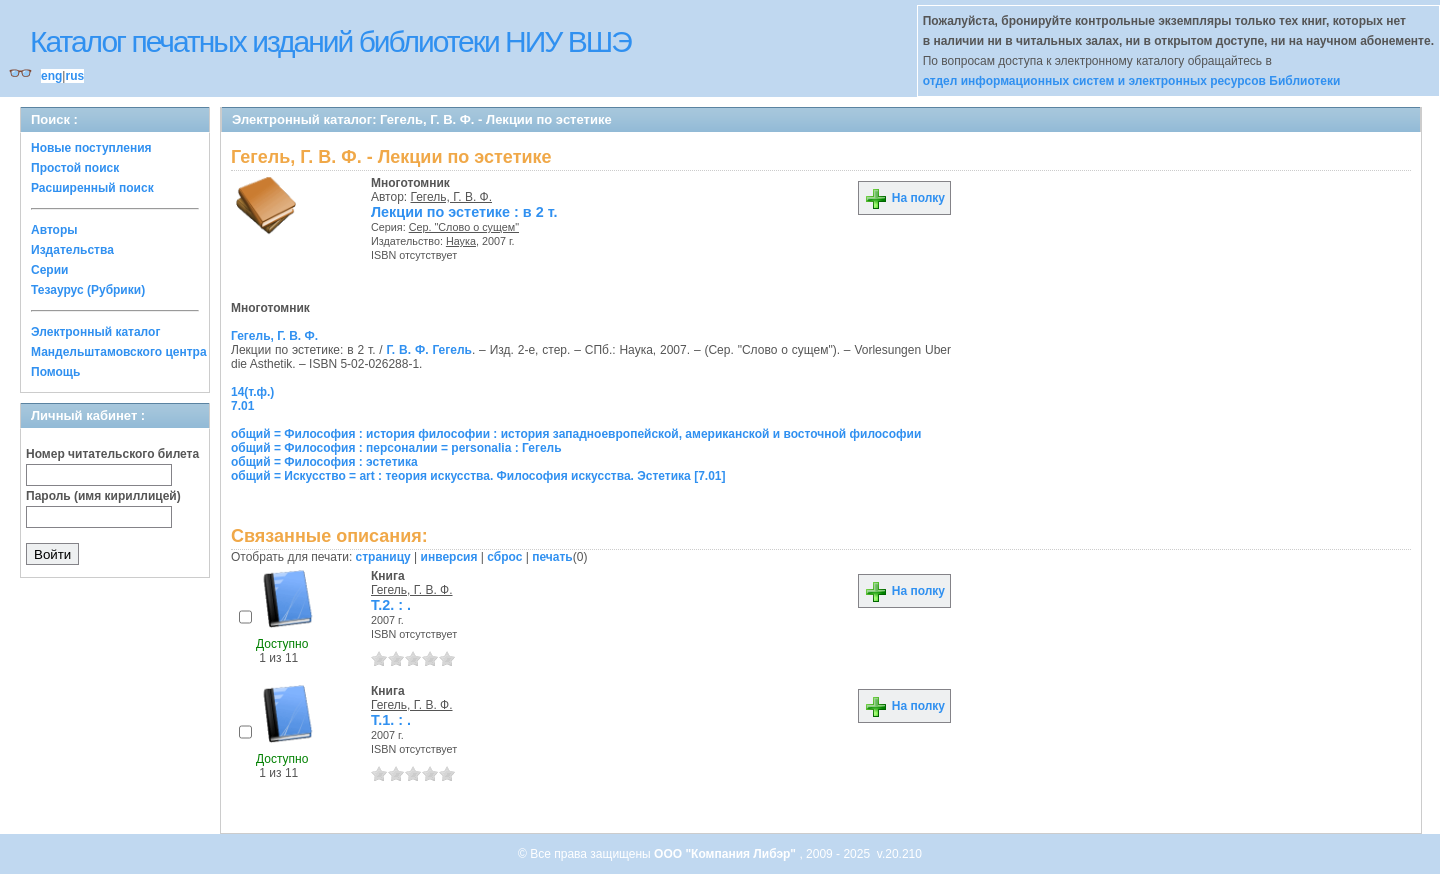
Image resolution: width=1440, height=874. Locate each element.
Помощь (55, 372)
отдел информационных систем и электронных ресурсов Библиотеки (1132, 81)
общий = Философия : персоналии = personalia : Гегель (396, 448)
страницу (383, 557)
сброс (504, 557)
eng (51, 76)
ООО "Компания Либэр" (726, 854)
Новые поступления (91, 148)
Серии (49, 270)
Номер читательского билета (112, 454)
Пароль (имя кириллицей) (103, 496)
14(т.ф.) (252, 392)
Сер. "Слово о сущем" (464, 227)
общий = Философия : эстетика (324, 462)
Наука (461, 241)
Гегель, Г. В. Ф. (452, 197)
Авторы (54, 230)
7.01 (242, 406)
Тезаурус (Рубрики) (88, 290)
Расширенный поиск (92, 188)
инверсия (449, 557)
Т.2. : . (391, 605)
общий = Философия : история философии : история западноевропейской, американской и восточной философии (576, 434)
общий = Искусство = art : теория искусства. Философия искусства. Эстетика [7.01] (478, 476)
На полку (904, 198)
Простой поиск (75, 168)
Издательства (72, 250)
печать (552, 557)
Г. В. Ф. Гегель (429, 350)
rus (74, 76)
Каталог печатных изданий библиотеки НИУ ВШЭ (330, 41)
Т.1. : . (391, 720)
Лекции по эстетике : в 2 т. (464, 212)
